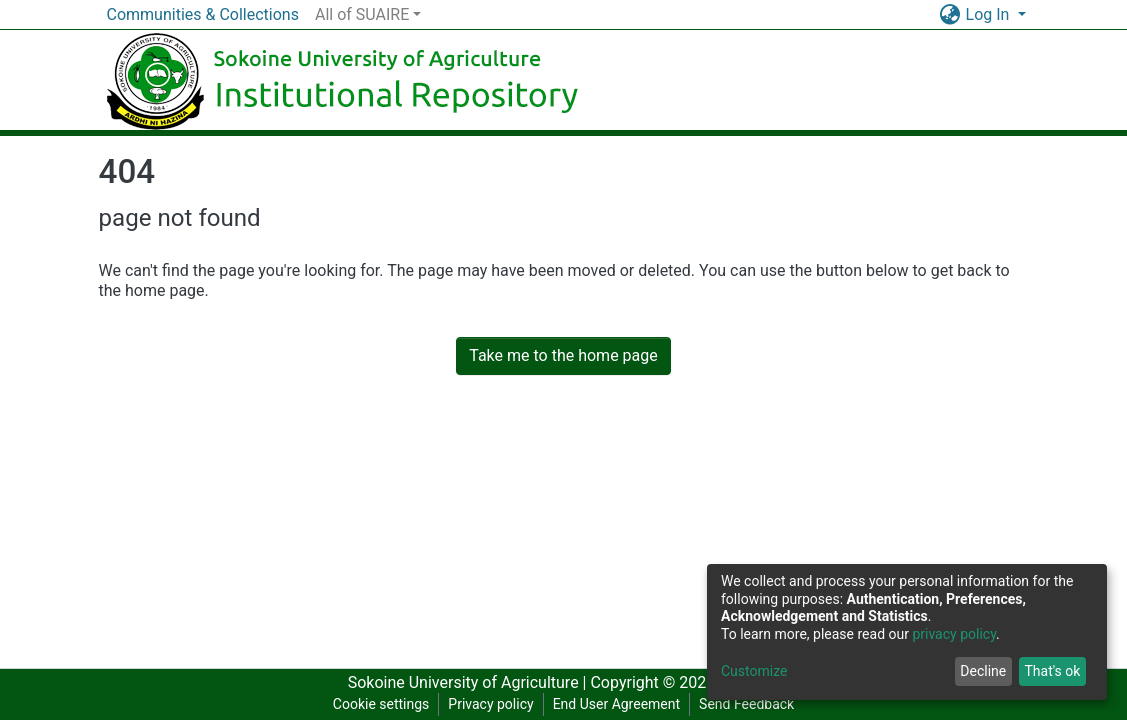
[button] (950, 15)
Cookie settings (381, 704)
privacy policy (954, 634)
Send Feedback (746, 704)
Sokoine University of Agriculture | (469, 682)
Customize (754, 671)
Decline (983, 671)
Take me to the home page (563, 355)
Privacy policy (490, 704)
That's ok (1052, 671)
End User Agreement (616, 704)
